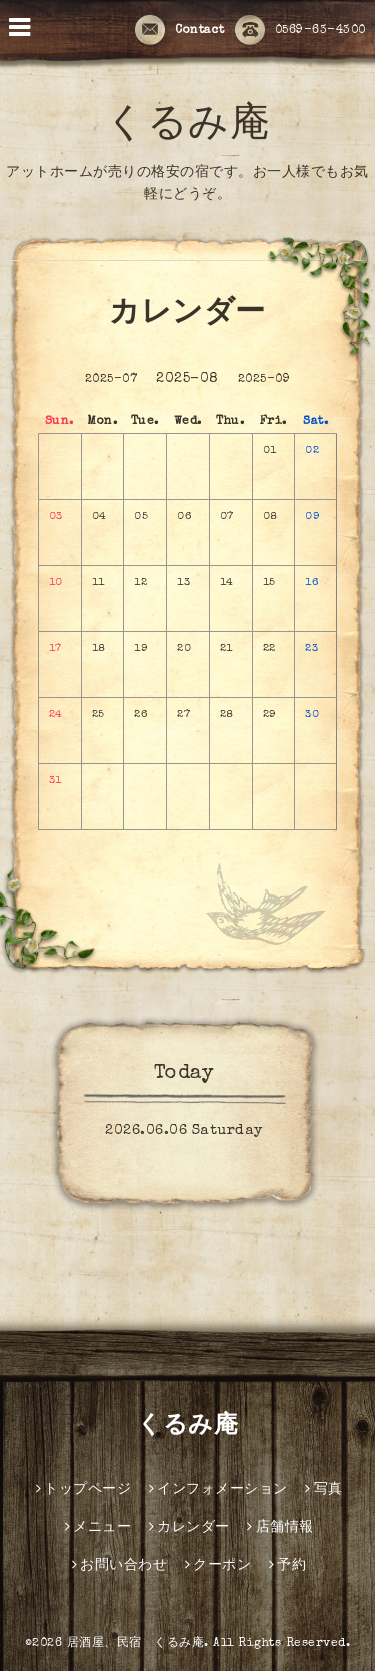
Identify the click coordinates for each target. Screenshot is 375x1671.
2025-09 (264, 380)
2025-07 (111, 380)
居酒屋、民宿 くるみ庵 (136, 1644)
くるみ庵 (187, 127)
